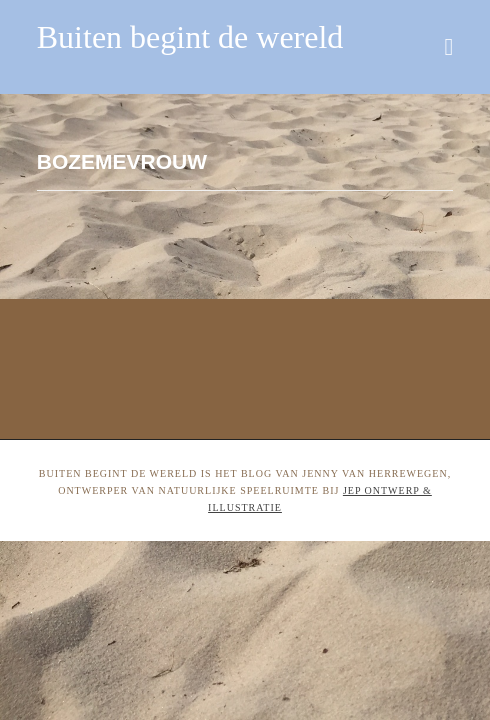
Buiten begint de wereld (190, 37)
